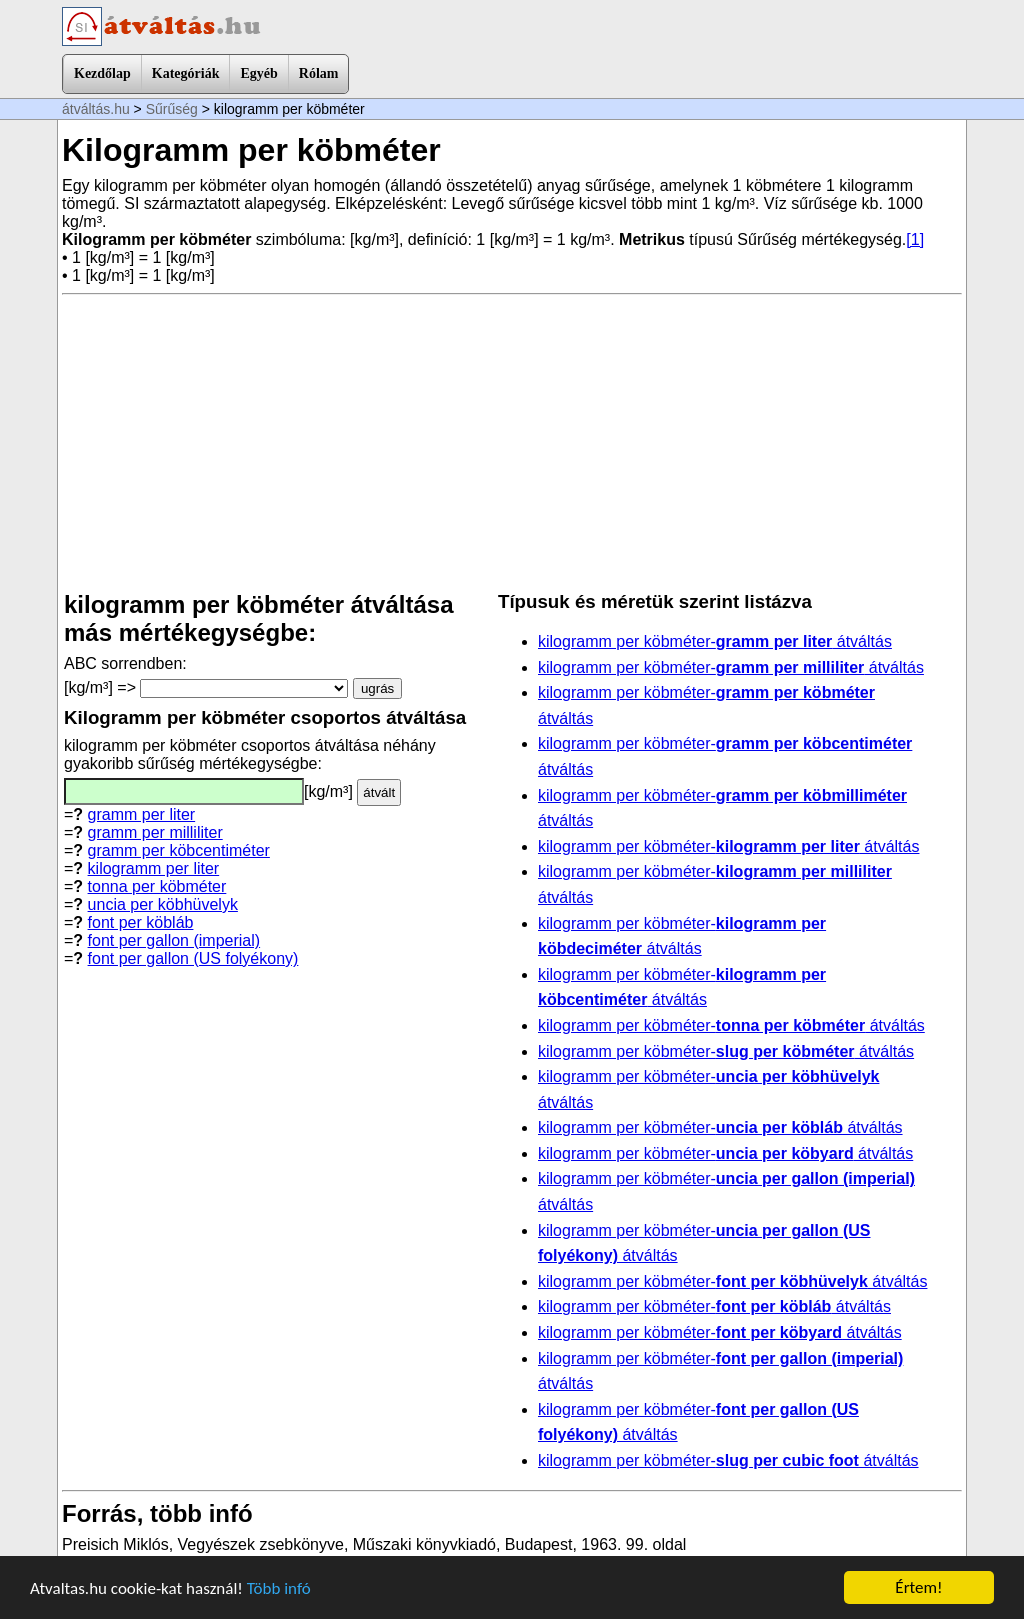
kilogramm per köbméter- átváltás (715, 641)
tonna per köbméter (157, 886)
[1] (915, 239)
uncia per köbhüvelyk (163, 904)
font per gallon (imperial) (174, 940)
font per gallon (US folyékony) (193, 958)
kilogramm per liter (154, 868)
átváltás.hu (96, 109)
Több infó (279, 1588)
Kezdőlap (102, 73)
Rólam (319, 73)
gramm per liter (142, 814)
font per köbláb (141, 922)
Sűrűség (172, 109)
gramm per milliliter (155, 832)
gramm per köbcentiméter (179, 850)
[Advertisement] (512, 443)
